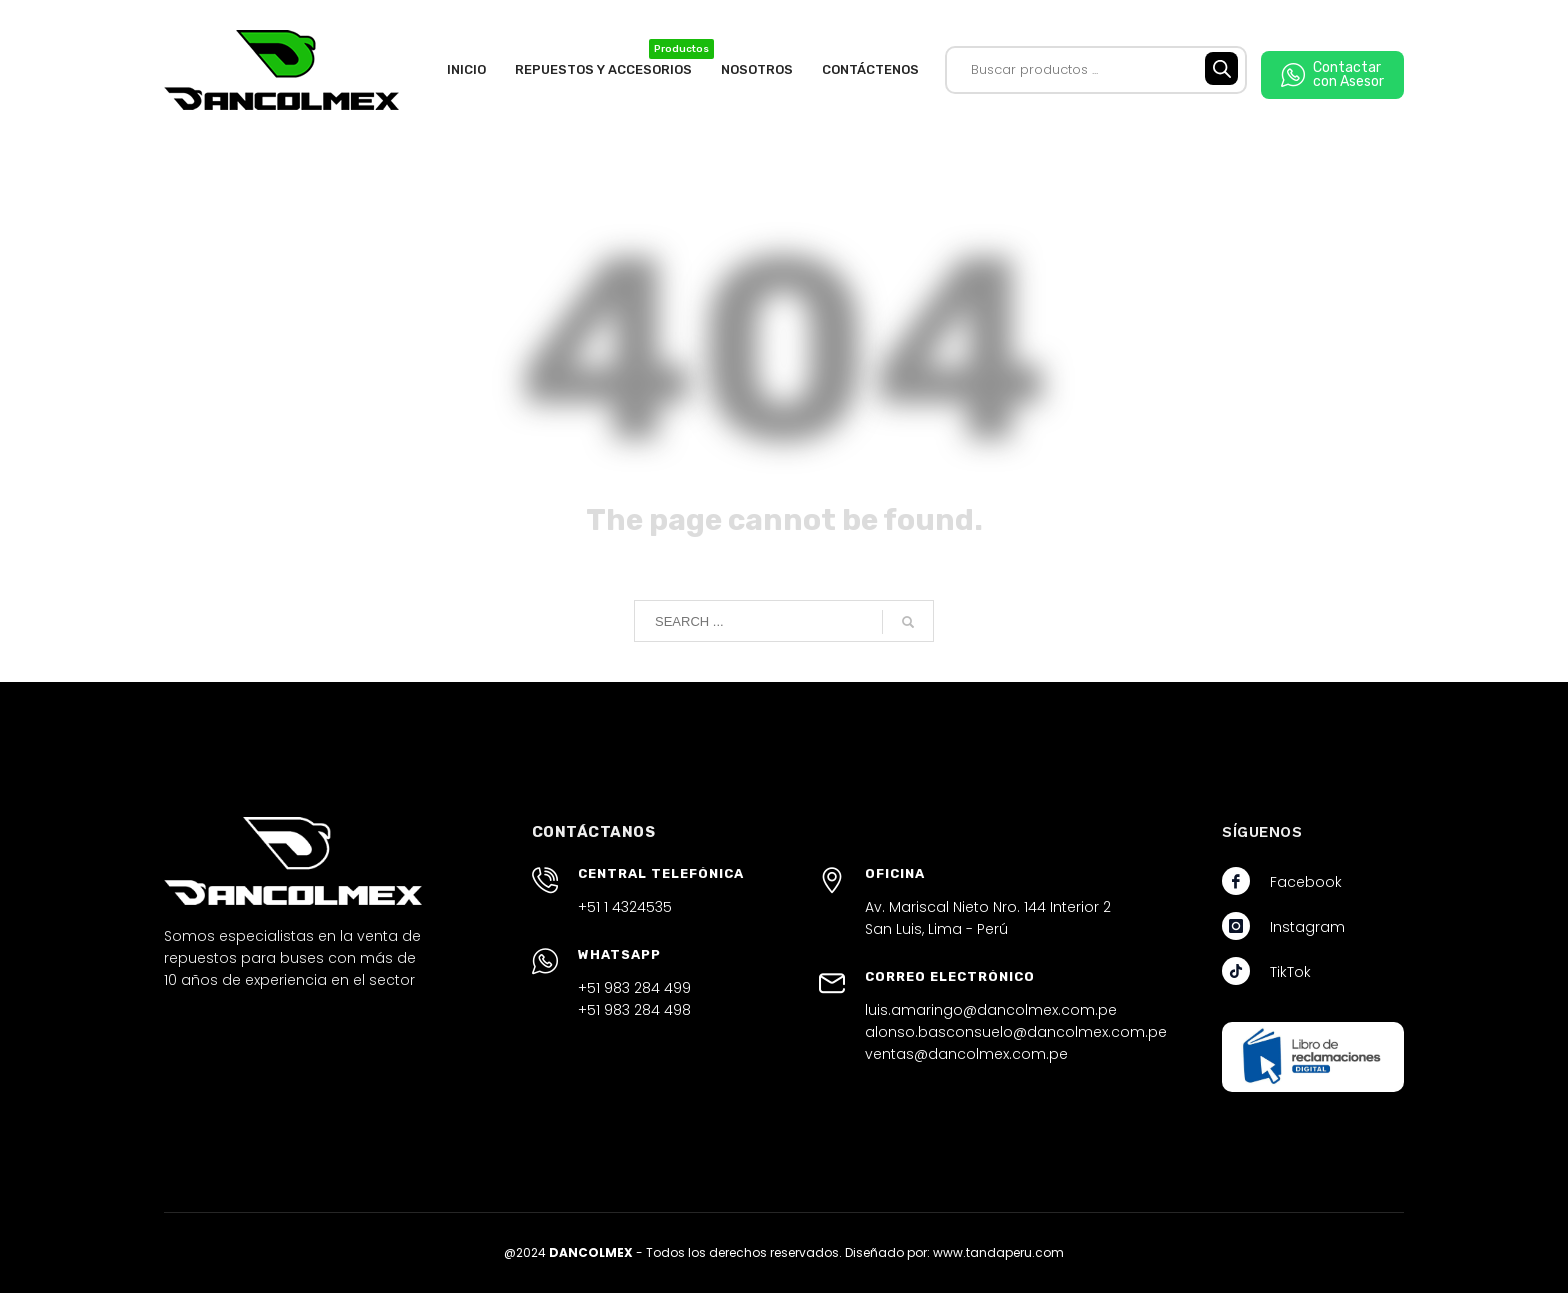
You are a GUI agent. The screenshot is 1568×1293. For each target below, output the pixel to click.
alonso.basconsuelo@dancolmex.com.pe (1016, 1032)
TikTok (1290, 972)
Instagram (1307, 927)
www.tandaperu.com (998, 1252)
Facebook (1306, 882)
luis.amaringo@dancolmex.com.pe (991, 1010)
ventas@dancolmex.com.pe (966, 1054)
